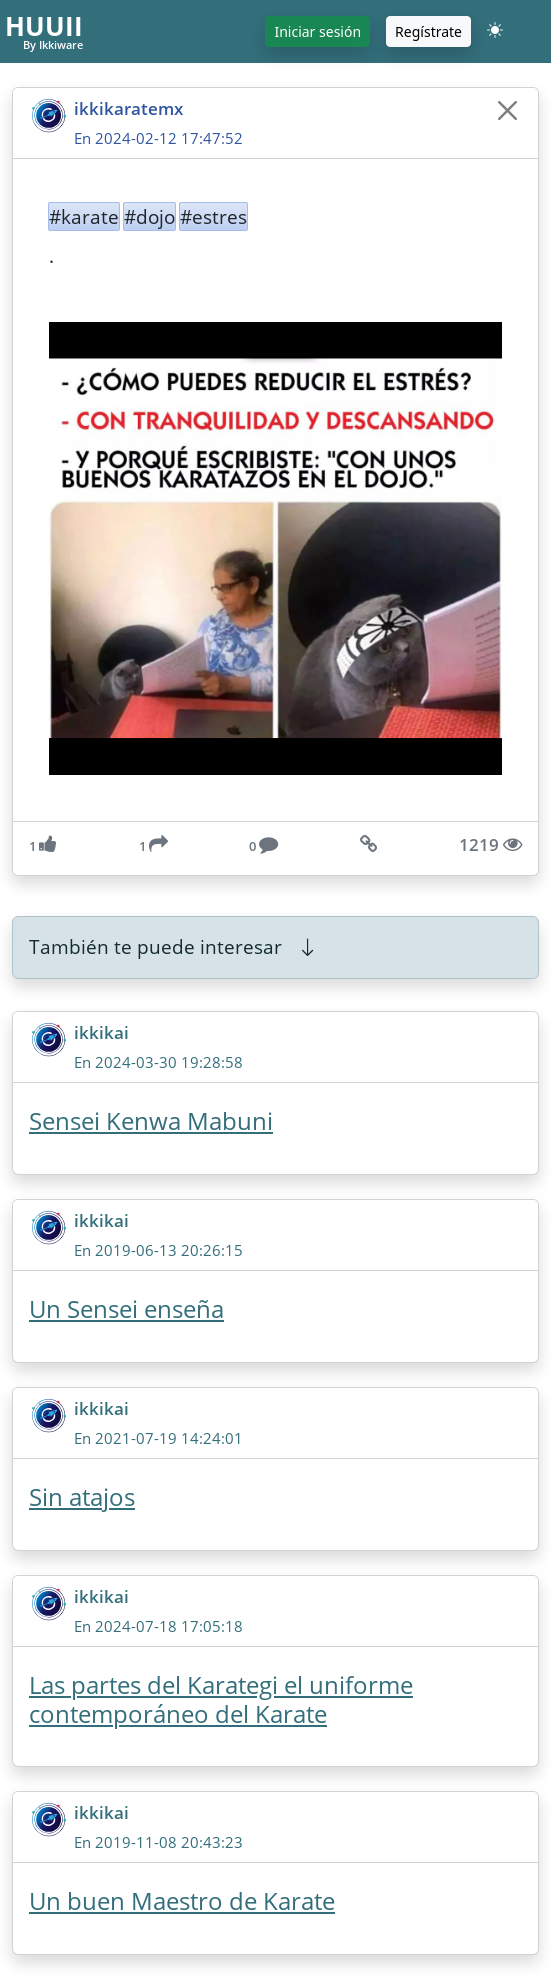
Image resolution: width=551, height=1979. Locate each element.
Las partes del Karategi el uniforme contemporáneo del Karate (221, 1699)
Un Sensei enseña (126, 1308)
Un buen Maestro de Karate (182, 1900)
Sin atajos (82, 1496)
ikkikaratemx (128, 108)
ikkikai (101, 1032)
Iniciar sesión (317, 31)
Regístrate (428, 31)
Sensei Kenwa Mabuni (151, 1120)
